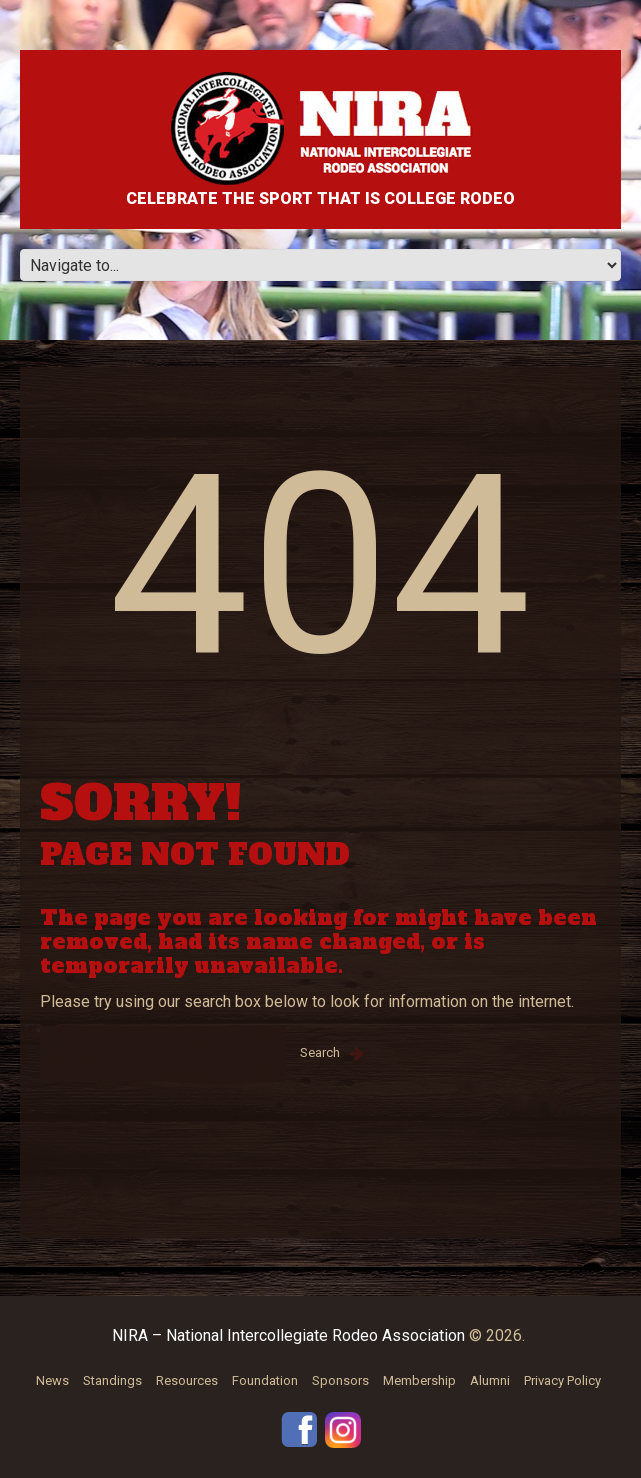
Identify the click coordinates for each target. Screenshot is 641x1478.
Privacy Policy (562, 1380)
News (52, 1380)
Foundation (265, 1380)
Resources (187, 1380)
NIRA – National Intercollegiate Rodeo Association (288, 1335)
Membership (419, 1380)
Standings (112, 1380)
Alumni (490, 1380)
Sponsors (340, 1380)
